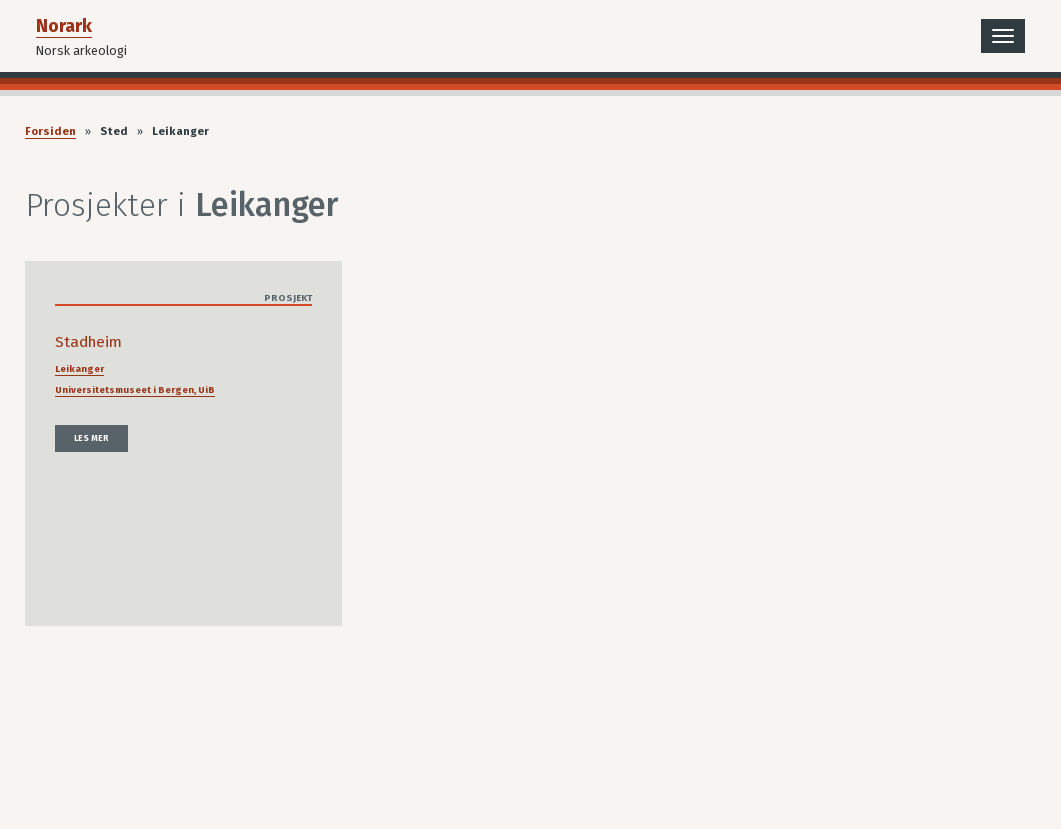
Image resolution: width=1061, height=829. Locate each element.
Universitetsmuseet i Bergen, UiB (135, 390)
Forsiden (50, 131)
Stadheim (88, 342)
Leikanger (79, 369)
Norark (64, 26)
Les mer (91, 438)
